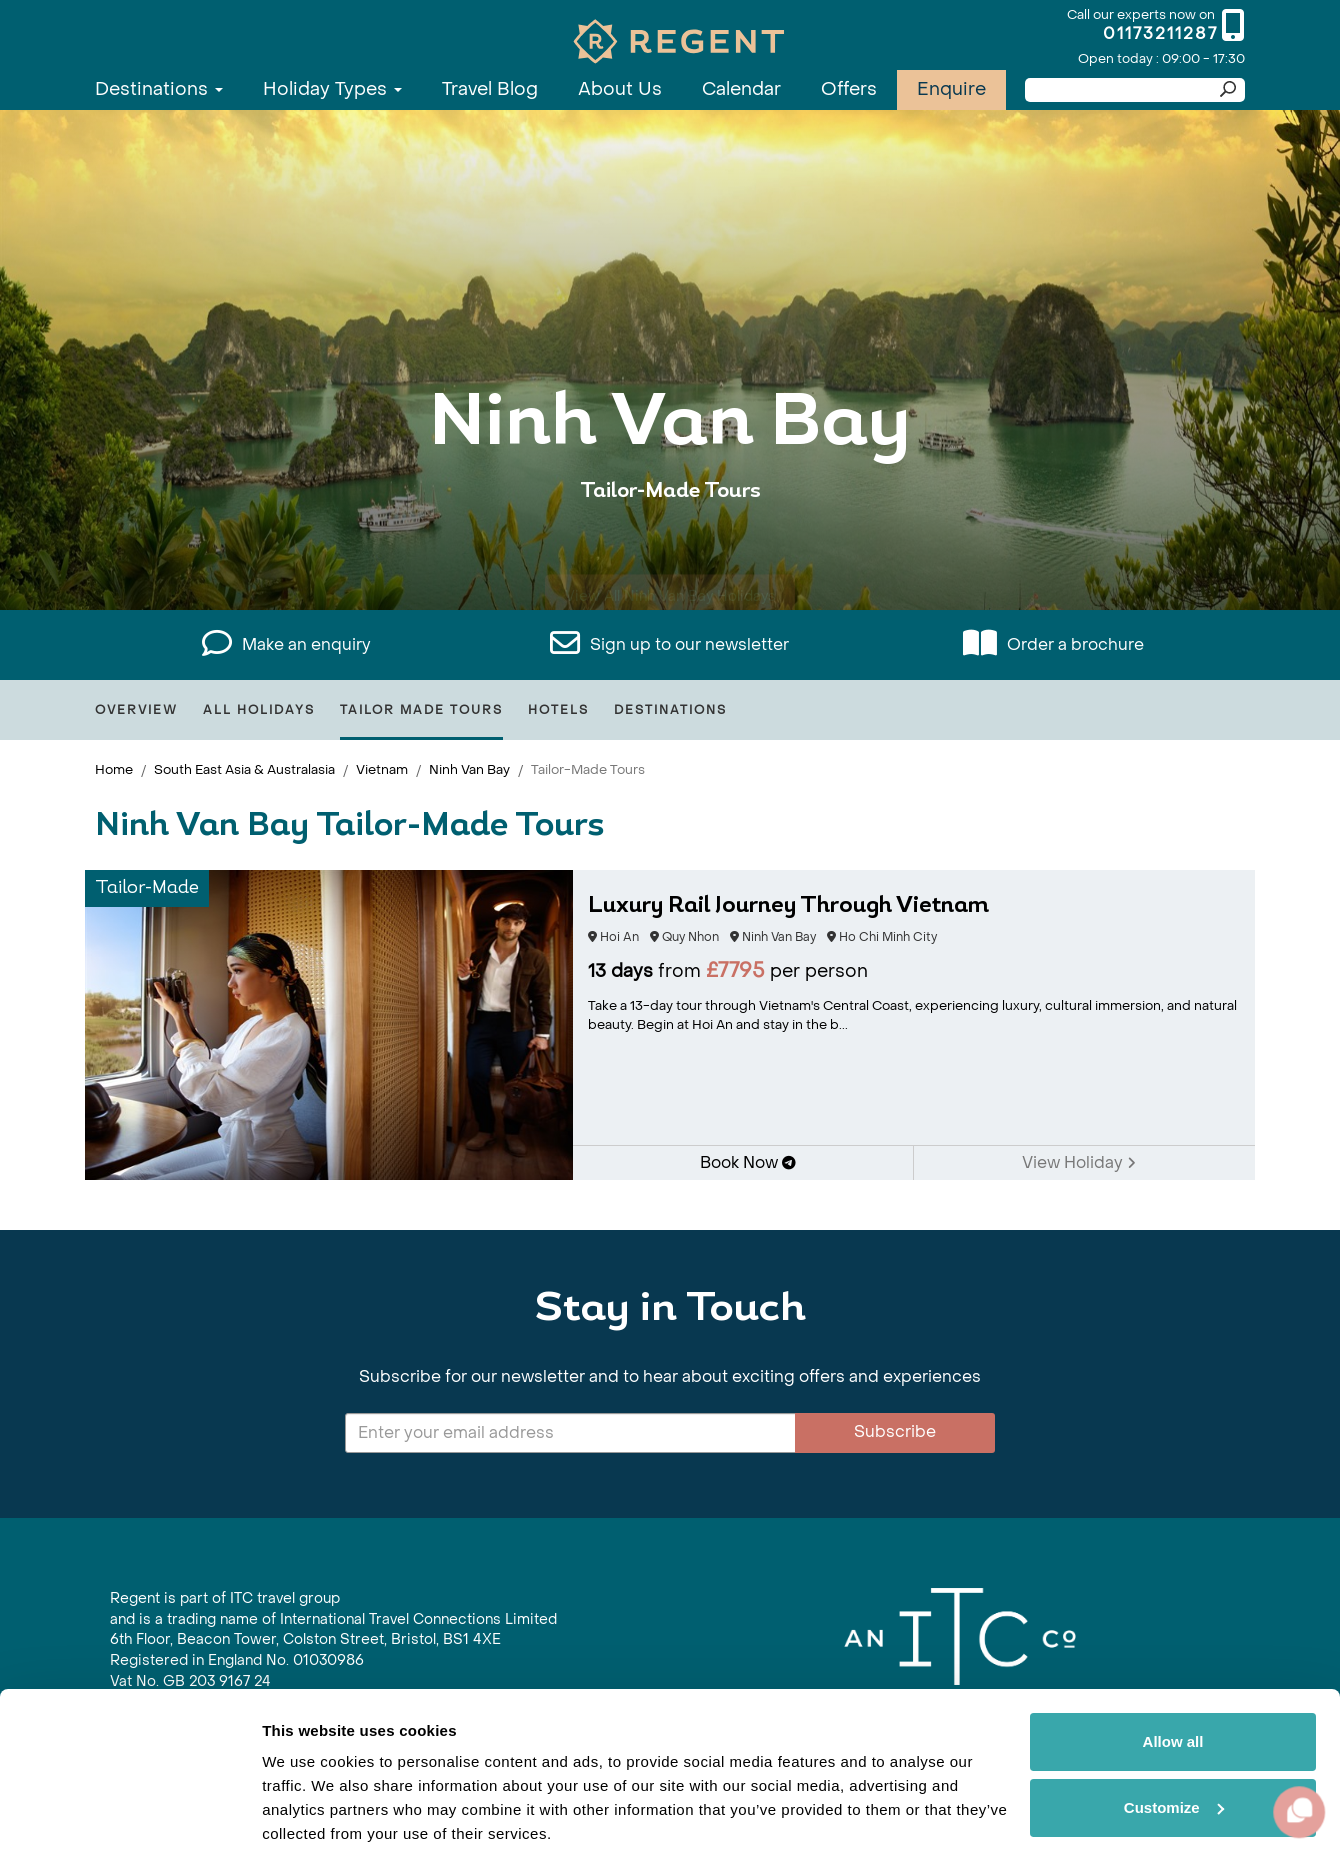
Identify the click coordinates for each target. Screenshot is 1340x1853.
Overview (136, 710)
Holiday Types (332, 89)
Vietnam (382, 769)
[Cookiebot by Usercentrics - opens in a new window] (129, 1814)
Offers (849, 89)
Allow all (1173, 1666)
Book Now (748, 1162)
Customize (1174, 1731)
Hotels (558, 710)
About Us (620, 89)
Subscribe (895, 1431)
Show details (308, 1813)
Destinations (159, 89)
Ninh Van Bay (469, 769)
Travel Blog (490, 89)
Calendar (741, 89)
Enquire (951, 89)
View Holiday (1079, 1162)
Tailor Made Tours (421, 710)
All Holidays (259, 710)
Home (114, 769)
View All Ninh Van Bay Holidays (670, 552)
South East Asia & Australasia (244, 769)
